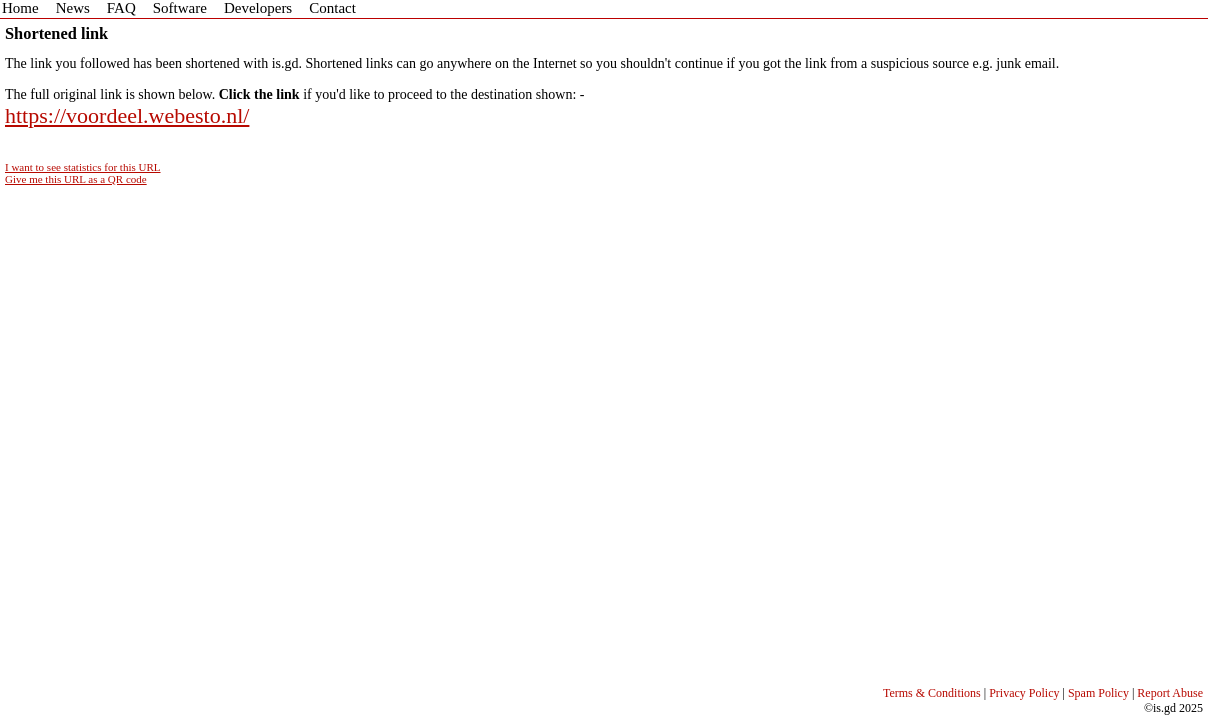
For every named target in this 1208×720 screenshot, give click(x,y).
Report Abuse (1170, 693)
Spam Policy (1098, 693)
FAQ (121, 8)
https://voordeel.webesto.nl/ (127, 115)
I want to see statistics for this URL (83, 167)
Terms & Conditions (932, 693)
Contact (332, 8)
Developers (258, 8)
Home (20, 8)
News (73, 8)
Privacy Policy (1024, 693)
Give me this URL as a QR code (76, 179)
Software (180, 8)
